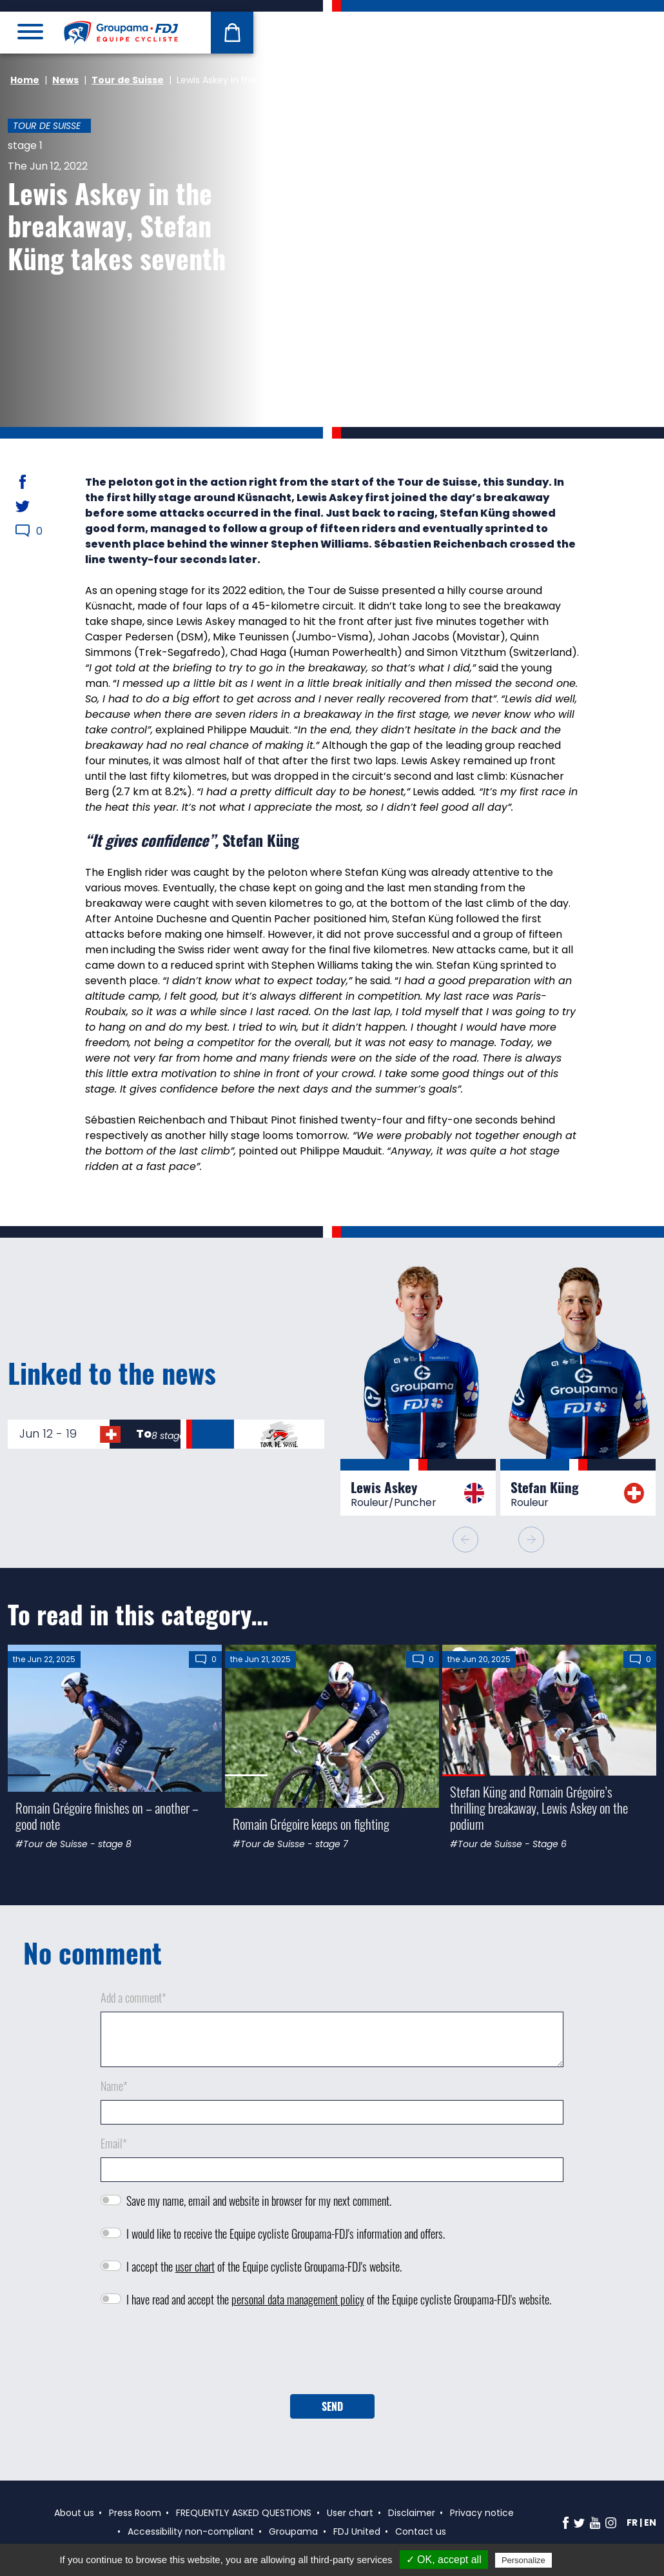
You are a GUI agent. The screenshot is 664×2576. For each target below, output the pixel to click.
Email (114, 2143)
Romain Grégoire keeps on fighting (311, 1824)
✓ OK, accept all (444, 2559)
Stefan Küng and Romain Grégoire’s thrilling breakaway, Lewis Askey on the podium (539, 1807)
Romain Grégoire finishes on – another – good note (107, 1816)
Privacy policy (586, 2560)
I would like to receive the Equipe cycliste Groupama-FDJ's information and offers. (285, 2233)
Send (332, 2406)
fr (632, 2522)
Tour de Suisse (128, 80)
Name (114, 2085)
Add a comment (133, 1997)
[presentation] (332, 2355)
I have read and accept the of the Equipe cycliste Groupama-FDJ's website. (338, 2299)
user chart (195, 2266)
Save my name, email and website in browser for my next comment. (258, 2200)
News (65, 80)
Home (24, 80)
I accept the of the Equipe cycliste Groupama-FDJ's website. (264, 2266)
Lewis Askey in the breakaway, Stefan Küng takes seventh (117, 225)
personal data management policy (297, 2299)
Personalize (523, 2560)
